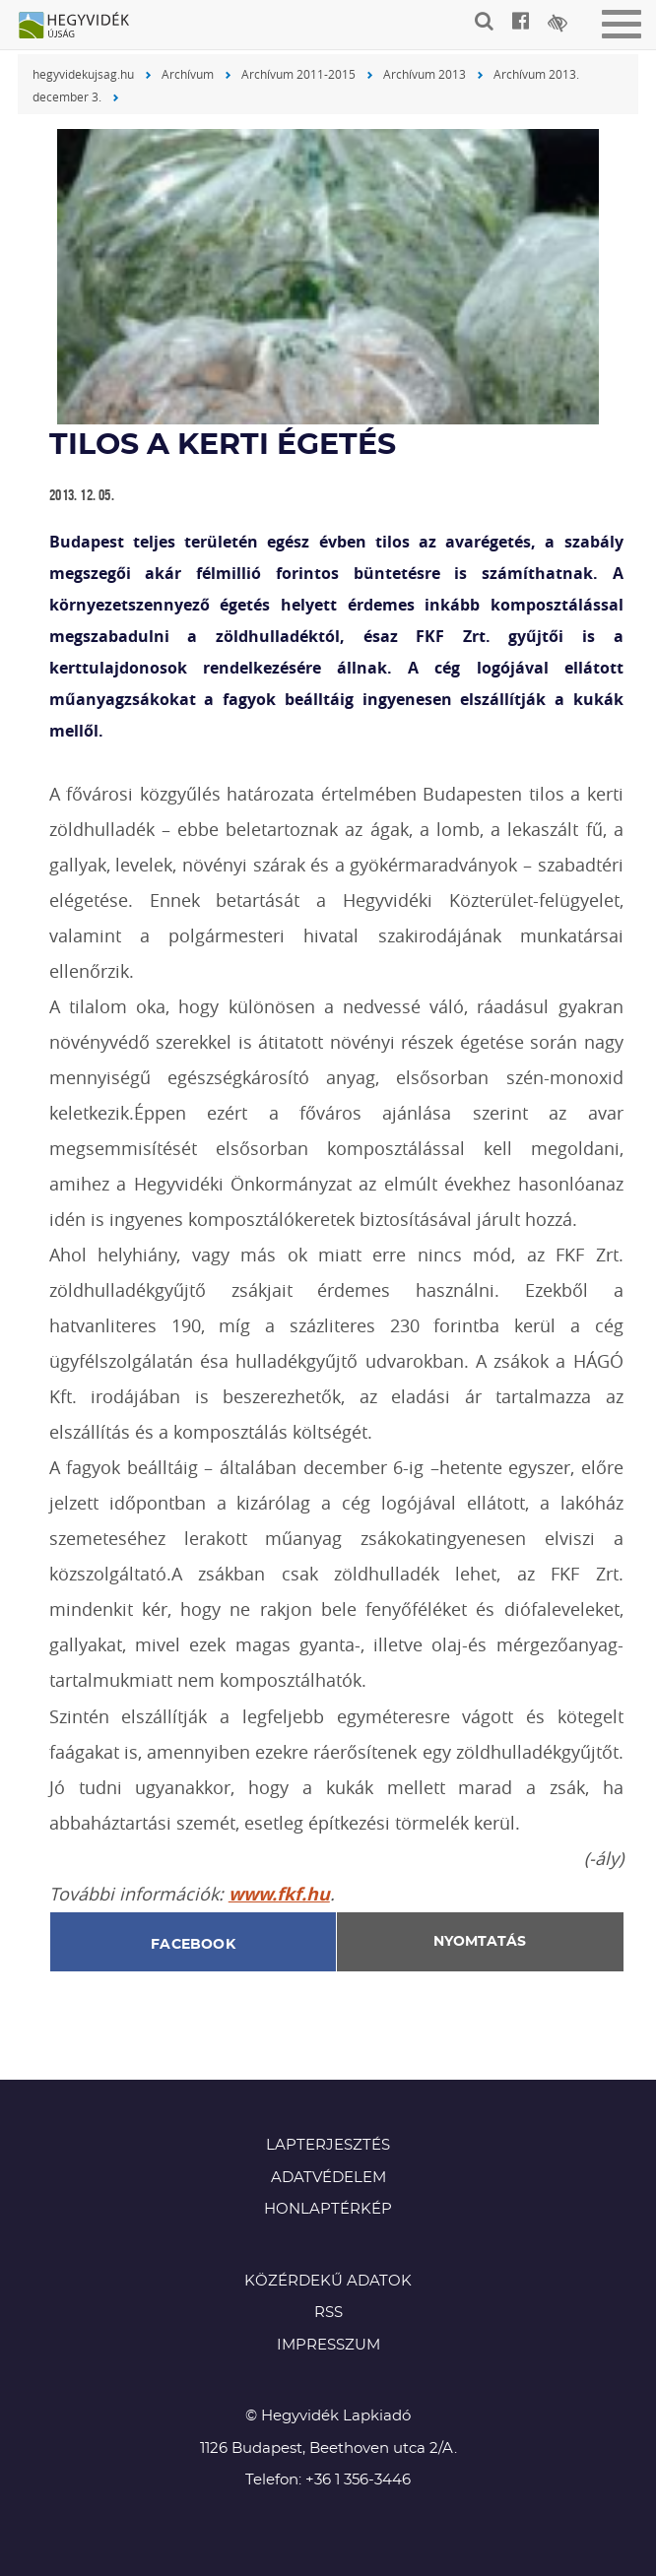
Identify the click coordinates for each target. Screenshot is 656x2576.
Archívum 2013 (424, 74)
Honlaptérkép (328, 2209)
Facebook (193, 1945)
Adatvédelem (328, 2177)
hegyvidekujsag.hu (83, 74)
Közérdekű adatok (328, 2281)
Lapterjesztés (328, 2145)
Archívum (188, 74)
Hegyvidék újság (84, 26)
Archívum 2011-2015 (298, 74)
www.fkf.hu (279, 1894)
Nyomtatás (479, 1942)
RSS (328, 2312)
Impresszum (328, 2345)
